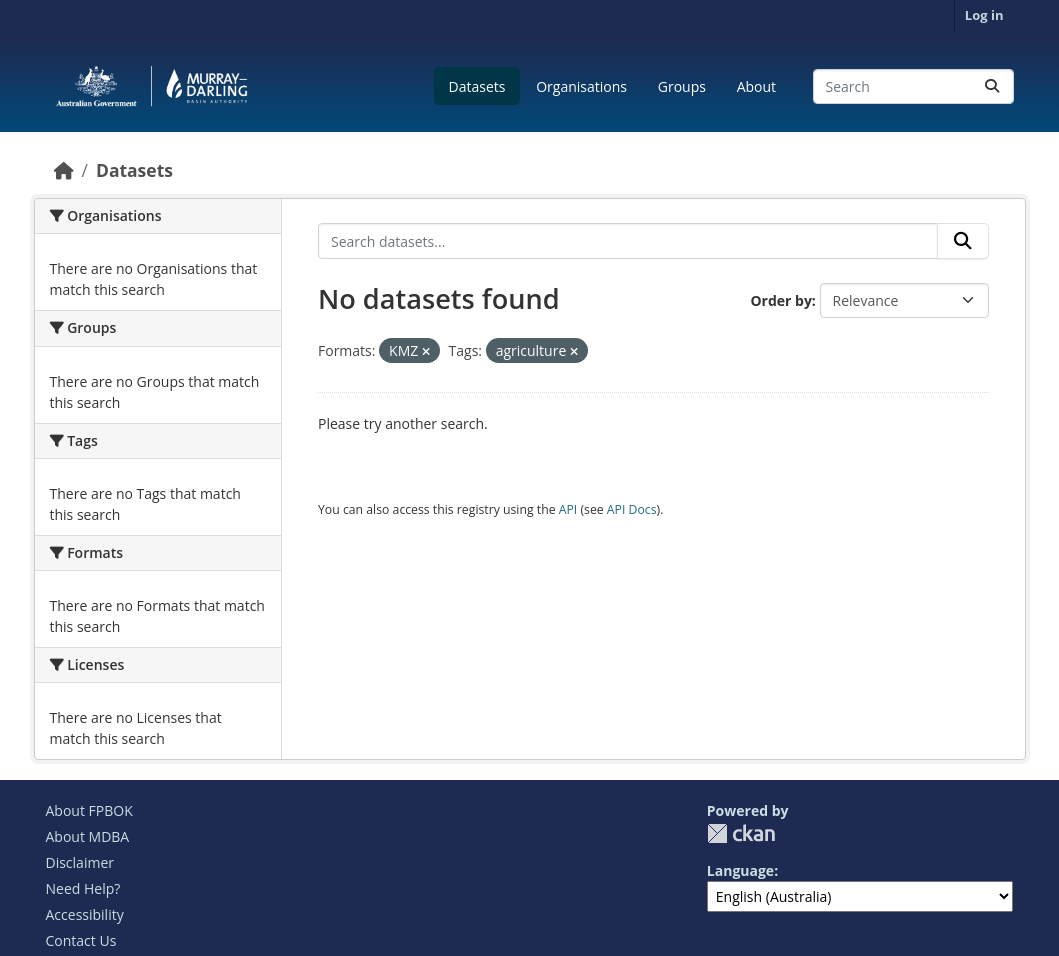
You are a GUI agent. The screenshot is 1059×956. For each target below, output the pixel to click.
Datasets (477, 86)
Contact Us (81, 940)
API (568, 509)
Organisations (581, 86)
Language (740, 870)
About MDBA (88, 836)
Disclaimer (80, 862)
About (756, 86)
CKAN (741, 833)
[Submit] (992, 86)
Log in (984, 15)
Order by (780, 300)
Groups (682, 86)
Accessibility (85, 914)
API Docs (632, 509)
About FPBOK (89, 810)
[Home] (64, 170)
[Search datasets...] (913, 86)
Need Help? (83, 888)
